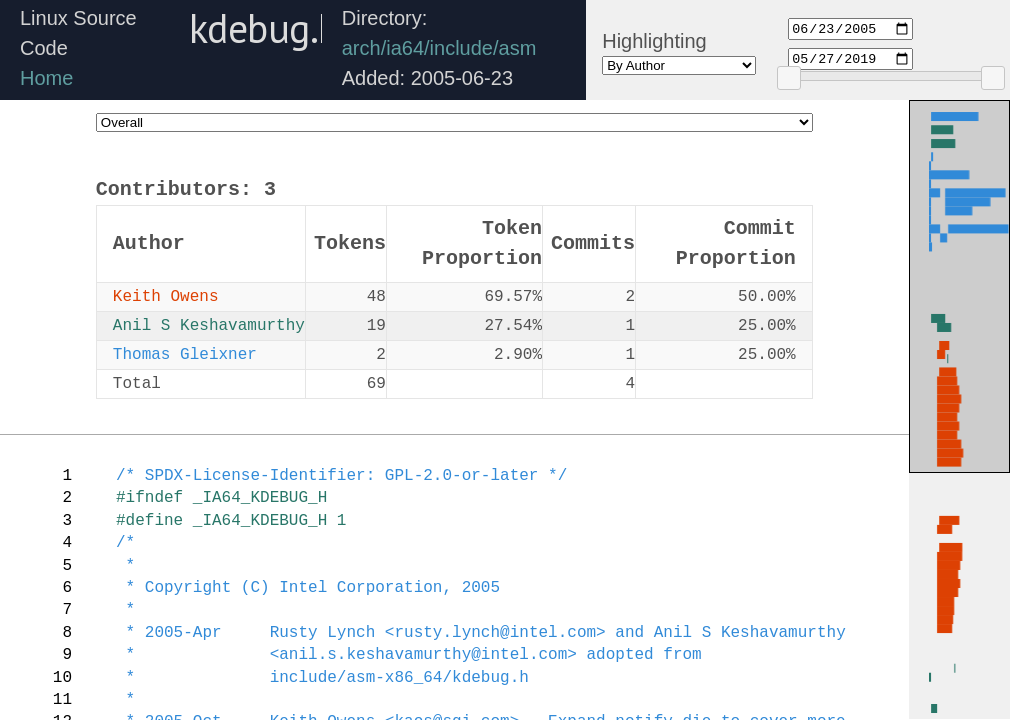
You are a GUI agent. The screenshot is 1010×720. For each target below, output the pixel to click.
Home (46, 78)
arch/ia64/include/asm (439, 48)
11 (62, 700)
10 (62, 678)
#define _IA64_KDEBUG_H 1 (231, 521)
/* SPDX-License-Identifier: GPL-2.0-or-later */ (341, 476)
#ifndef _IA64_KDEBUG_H (221, 498)
